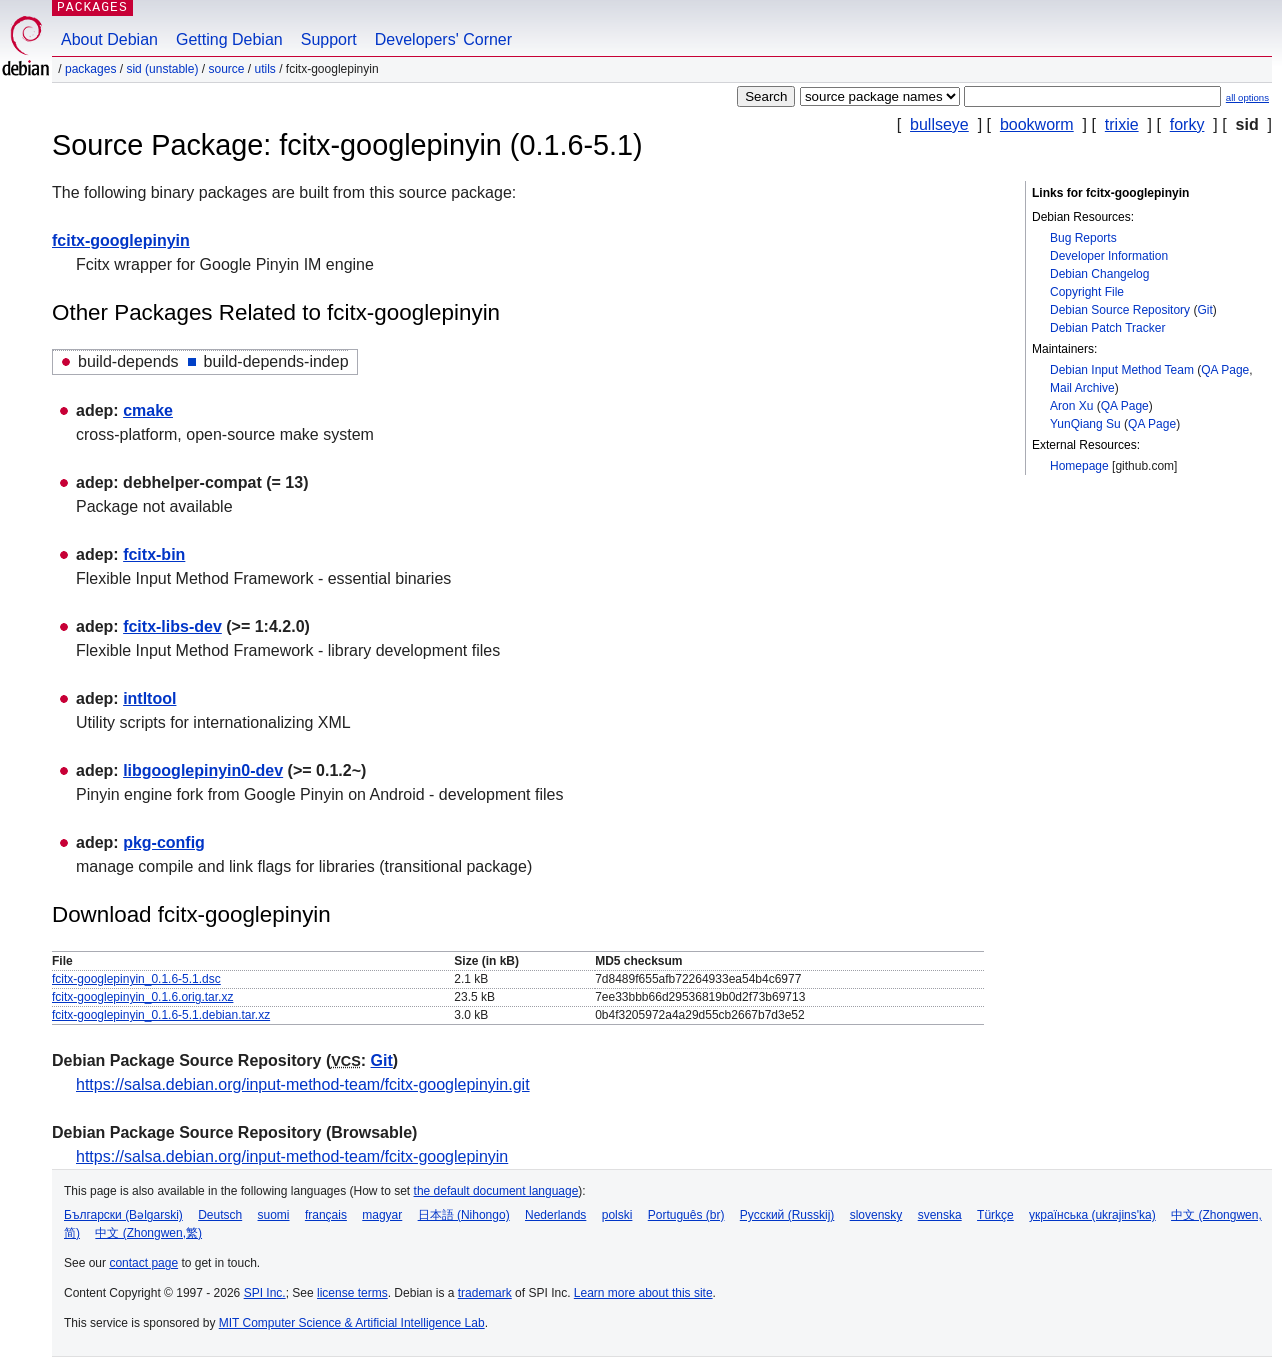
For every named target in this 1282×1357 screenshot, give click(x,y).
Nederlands (555, 1215)
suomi (274, 1215)
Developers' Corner (443, 39)
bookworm (1037, 124)
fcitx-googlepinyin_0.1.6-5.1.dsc (136, 979)
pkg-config (164, 842)
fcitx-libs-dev (172, 626)
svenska (940, 1215)
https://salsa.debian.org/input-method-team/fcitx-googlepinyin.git (303, 1084)
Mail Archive (1082, 388)
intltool (149, 698)
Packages (90, 69)
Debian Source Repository (1120, 310)
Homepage (1079, 466)
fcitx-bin (154, 554)
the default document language (496, 1191)
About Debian (109, 39)
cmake (148, 410)
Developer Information (1109, 256)
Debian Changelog (1099, 274)
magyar (382, 1215)
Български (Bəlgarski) (123, 1215)
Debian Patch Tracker (1107, 328)
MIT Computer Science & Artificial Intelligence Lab (352, 1323)
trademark (485, 1293)
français (326, 1215)
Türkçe (995, 1215)
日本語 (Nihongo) (464, 1215)
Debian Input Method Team (1122, 370)
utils (265, 69)
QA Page (1225, 370)
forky (1187, 124)
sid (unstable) (162, 69)
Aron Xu (1071, 406)
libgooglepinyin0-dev (203, 770)
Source (226, 69)
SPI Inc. (265, 1293)
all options (1247, 97)
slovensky (876, 1215)
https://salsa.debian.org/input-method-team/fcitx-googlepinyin (292, 1156)
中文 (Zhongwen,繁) (148, 1233)
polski (617, 1215)
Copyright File (1087, 292)
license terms (352, 1293)
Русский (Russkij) (787, 1215)
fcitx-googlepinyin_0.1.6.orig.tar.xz (142, 997)
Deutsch (220, 1215)
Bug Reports (1083, 238)
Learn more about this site (643, 1293)
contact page (143, 1263)
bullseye (939, 124)
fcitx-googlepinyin (121, 240)
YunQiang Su (1085, 424)
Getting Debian (229, 39)
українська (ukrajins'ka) (1092, 1215)
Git (1204, 310)
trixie (1122, 124)
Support (329, 39)
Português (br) (686, 1215)
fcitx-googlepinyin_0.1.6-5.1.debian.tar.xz (161, 1015)
